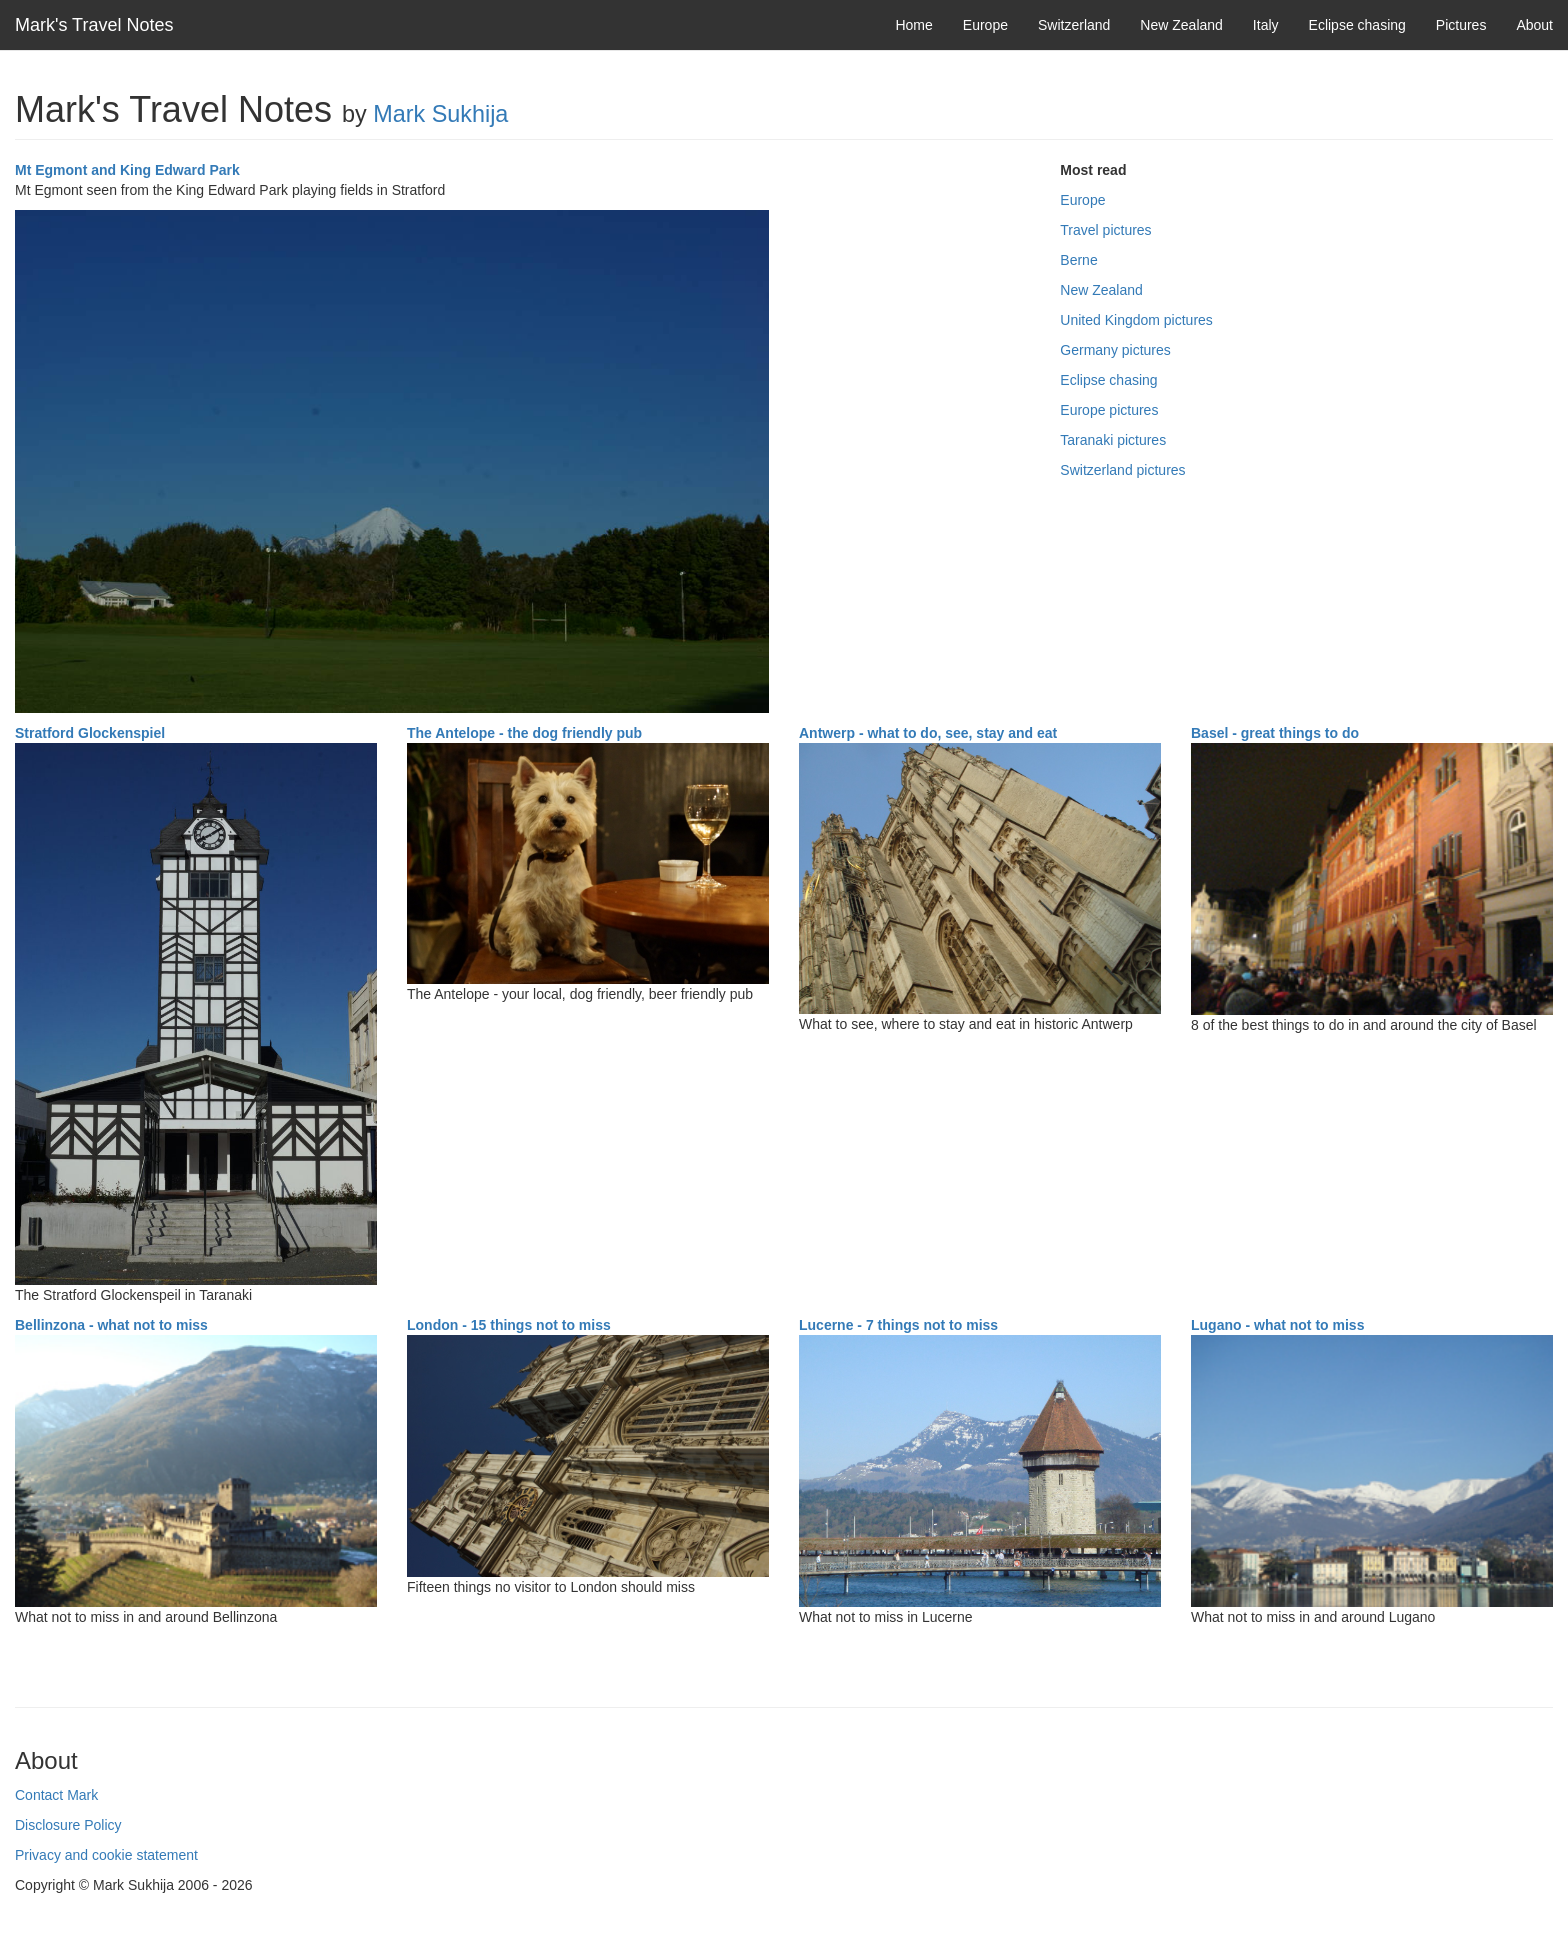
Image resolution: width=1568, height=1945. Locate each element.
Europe (985, 25)
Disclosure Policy (68, 1825)
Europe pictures (1109, 410)
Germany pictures (1115, 350)
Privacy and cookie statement (106, 1855)
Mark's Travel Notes (94, 25)
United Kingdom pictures (1136, 320)
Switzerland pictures (1122, 470)
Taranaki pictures (1113, 440)
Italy (1266, 25)
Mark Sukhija (440, 114)
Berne (1078, 260)
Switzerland (1074, 25)
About (1534, 25)
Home (913, 25)
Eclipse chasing (1357, 25)
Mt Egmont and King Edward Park (127, 170)
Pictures (1461, 25)
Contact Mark (56, 1795)
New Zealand (1181, 25)
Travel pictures (1105, 230)
